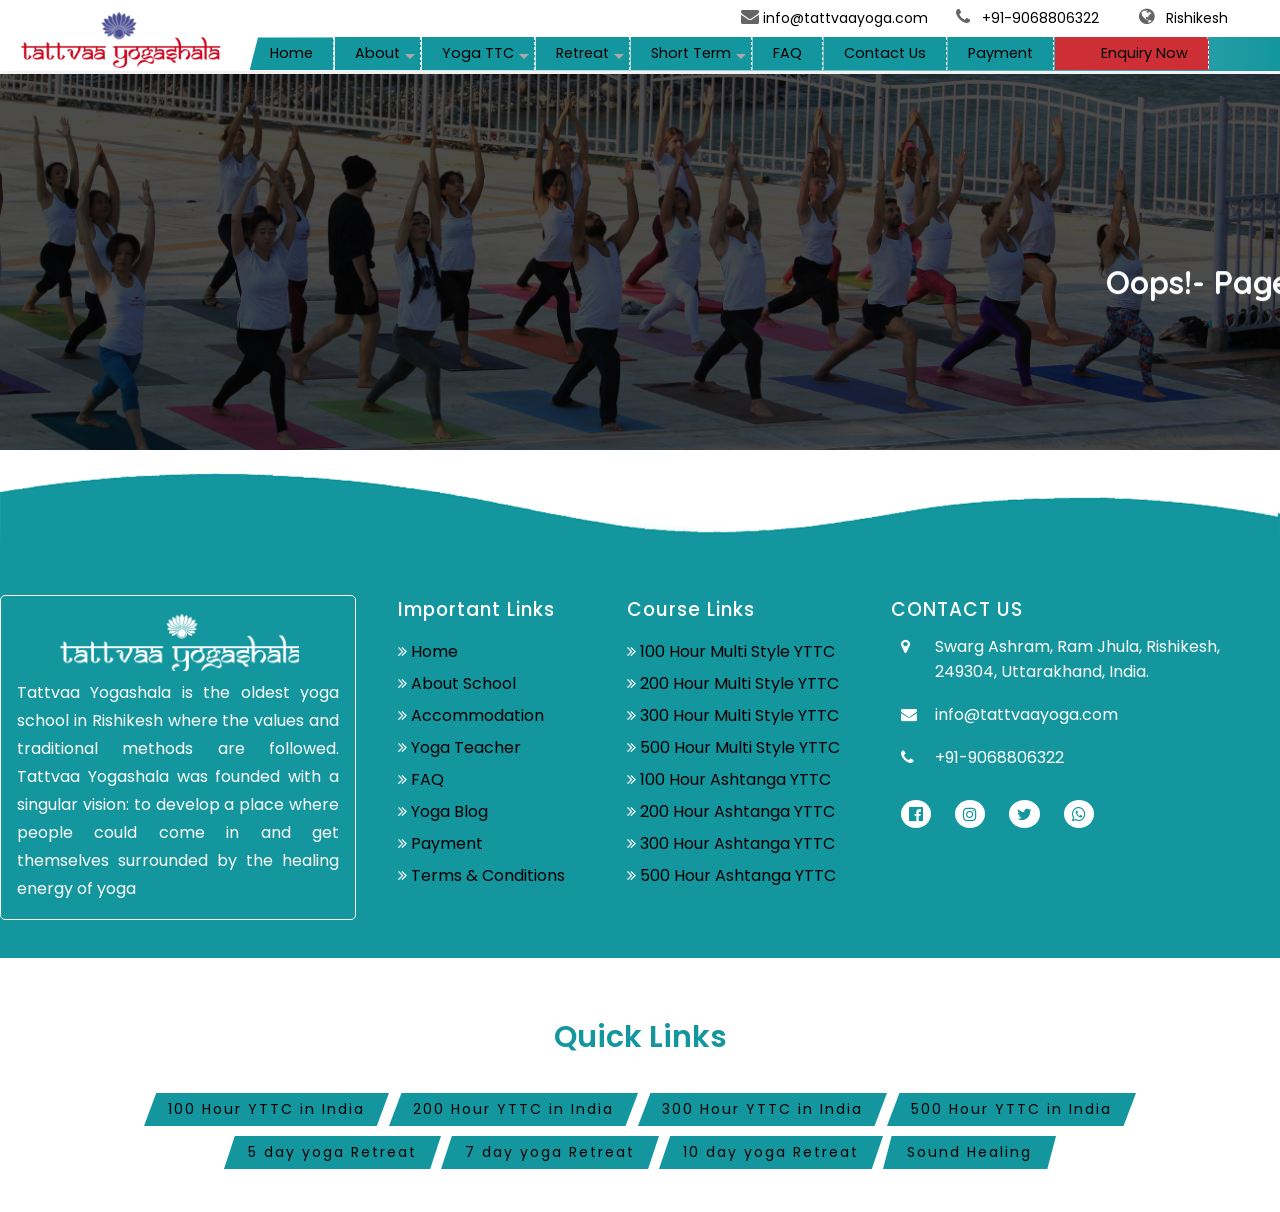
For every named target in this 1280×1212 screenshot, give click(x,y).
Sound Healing (969, 1152)
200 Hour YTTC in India (513, 1109)
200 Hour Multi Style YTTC (739, 683)
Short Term (691, 53)
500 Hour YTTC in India (1011, 1109)
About (377, 53)
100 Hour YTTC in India (266, 1109)
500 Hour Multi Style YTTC (740, 747)
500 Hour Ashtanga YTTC (738, 875)
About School (463, 683)
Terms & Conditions (488, 875)
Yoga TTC (478, 53)
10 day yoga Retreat (771, 1152)
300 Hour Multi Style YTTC (739, 715)
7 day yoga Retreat (550, 1152)
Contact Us (885, 53)
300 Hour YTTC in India (762, 1109)
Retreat (582, 53)
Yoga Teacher (466, 747)
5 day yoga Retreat (332, 1152)
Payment (1000, 53)
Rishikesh (1177, 18)
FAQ (787, 53)
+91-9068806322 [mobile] (1040, 18)
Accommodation (477, 715)
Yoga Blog (449, 811)
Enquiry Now (1131, 53)
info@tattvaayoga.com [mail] (836, 18)
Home (291, 53)
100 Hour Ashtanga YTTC (735, 779)
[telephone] (965, 18)
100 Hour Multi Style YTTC (737, 651)
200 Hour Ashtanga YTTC (737, 811)
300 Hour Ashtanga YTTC (737, 843)
